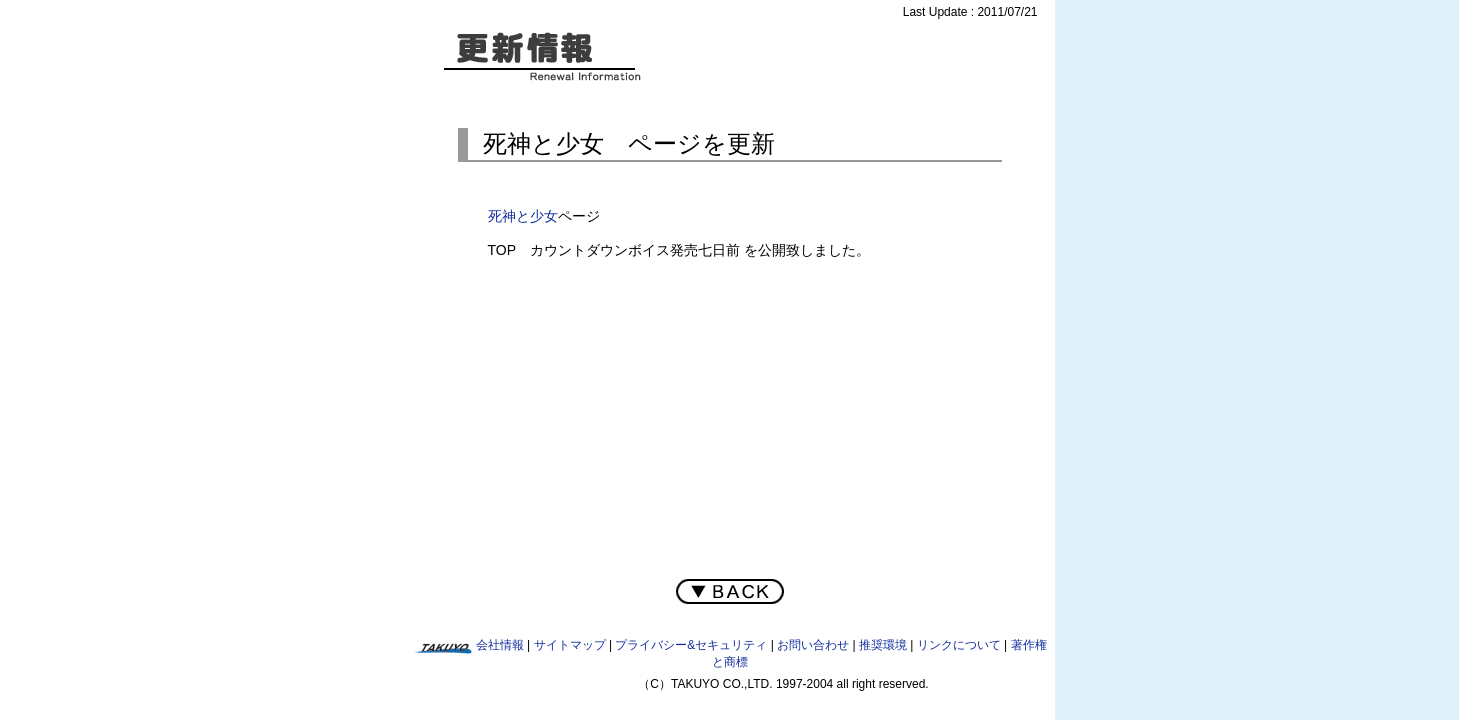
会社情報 (500, 645)
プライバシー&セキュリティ (691, 645)
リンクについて (959, 645)
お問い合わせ (813, 645)
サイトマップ (570, 645)
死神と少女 (523, 216)
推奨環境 (883, 645)
